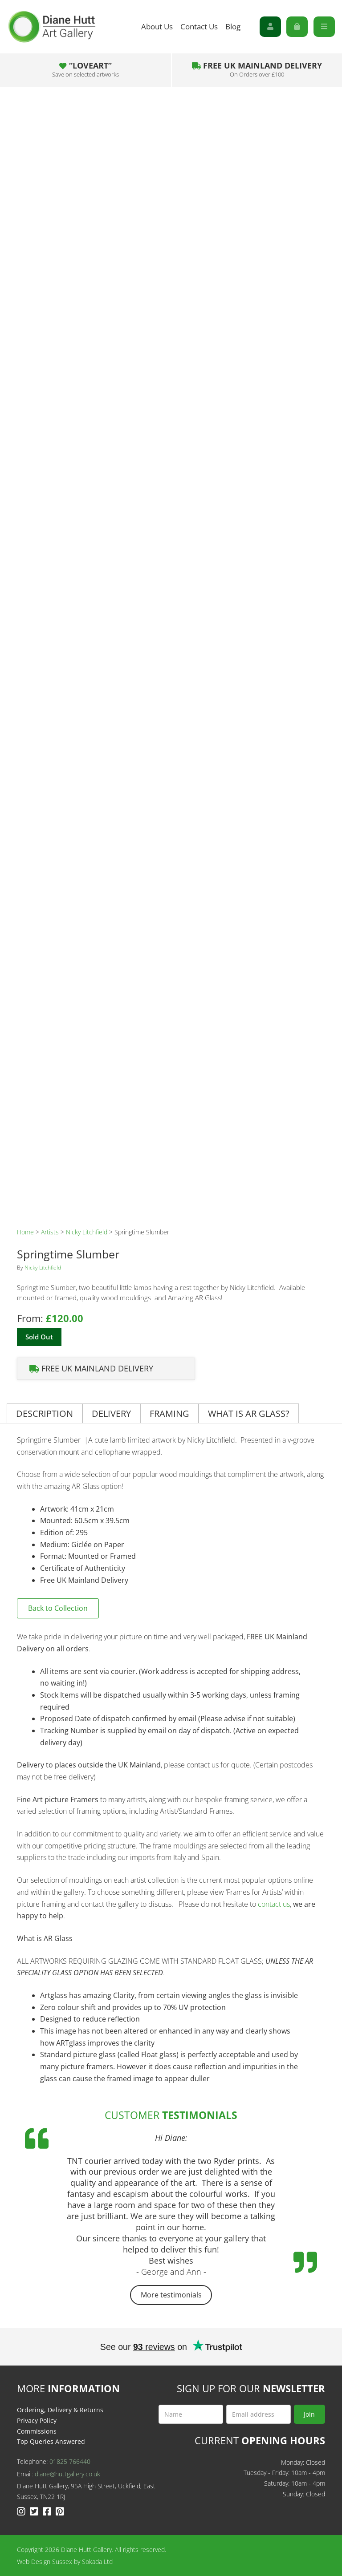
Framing (169, 1413)
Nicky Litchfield (86, 1232)
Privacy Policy (37, 2420)
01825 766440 (69, 2461)
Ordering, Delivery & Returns (60, 2410)
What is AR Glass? (248, 1413)
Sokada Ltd (97, 2561)
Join (309, 2414)
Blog (232, 26)
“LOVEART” (85, 69)
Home (25, 1232)
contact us (274, 1904)
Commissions (37, 2431)
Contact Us (199, 26)
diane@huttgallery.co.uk (67, 2474)
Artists (50, 1232)
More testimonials (171, 2295)
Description (44, 1413)
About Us (157, 26)
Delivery (111, 1413)
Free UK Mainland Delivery (257, 69)
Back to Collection (58, 1608)
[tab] (44, 1413)
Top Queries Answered (51, 2441)
